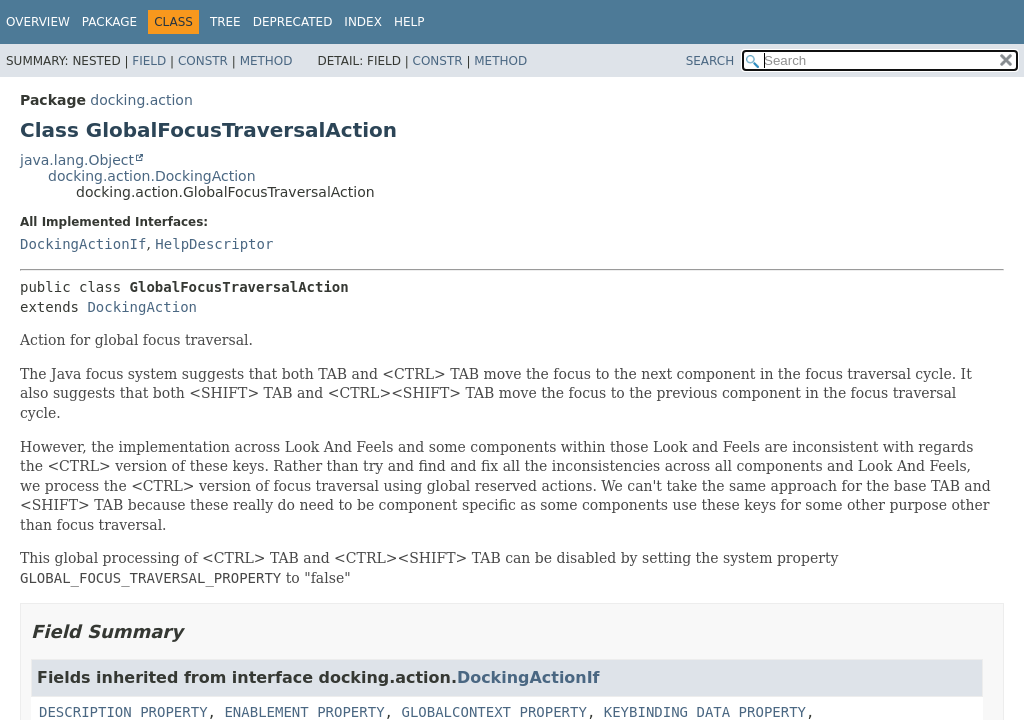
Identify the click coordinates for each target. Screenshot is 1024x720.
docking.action (141, 100)
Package (109, 22)
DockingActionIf (83, 244)
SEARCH (710, 61)
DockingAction (142, 307)
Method (266, 61)
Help (409, 22)
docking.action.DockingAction (152, 176)
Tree (225, 22)
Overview (38, 22)
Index (363, 22)
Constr (203, 61)
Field (149, 61)
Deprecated (293, 22)
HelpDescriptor (214, 244)
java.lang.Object (77, 160)
